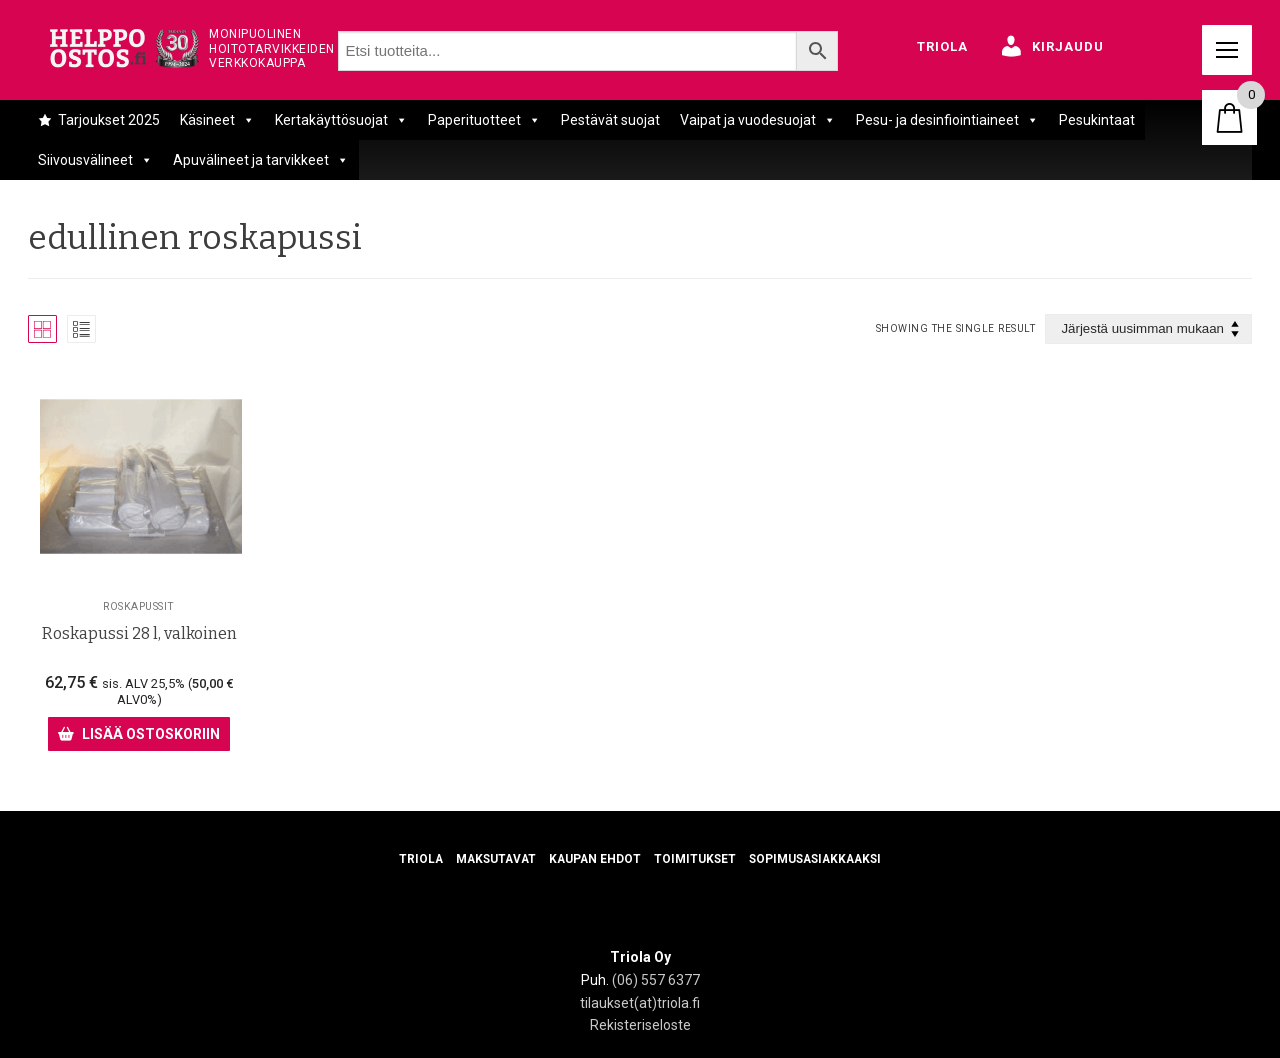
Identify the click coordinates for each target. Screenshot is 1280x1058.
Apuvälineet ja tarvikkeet (261, 160)
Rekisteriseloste (640, 1025)
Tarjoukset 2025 (109, 120)
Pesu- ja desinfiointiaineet (947, 120)
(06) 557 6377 (656, 980)
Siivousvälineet (95, 160)
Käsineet (217, 120)
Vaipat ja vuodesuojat (758, 120)
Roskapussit (139, 606)
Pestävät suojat (610, 120)
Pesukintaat (1097, 120)
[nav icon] (1227, 50)
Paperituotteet (484, 120)
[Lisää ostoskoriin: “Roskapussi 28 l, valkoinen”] (139, 734)
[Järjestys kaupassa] (1148, 329)
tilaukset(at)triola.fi (640, 1002)
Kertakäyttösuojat (341, 120)
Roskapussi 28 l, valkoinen (139, 633)
